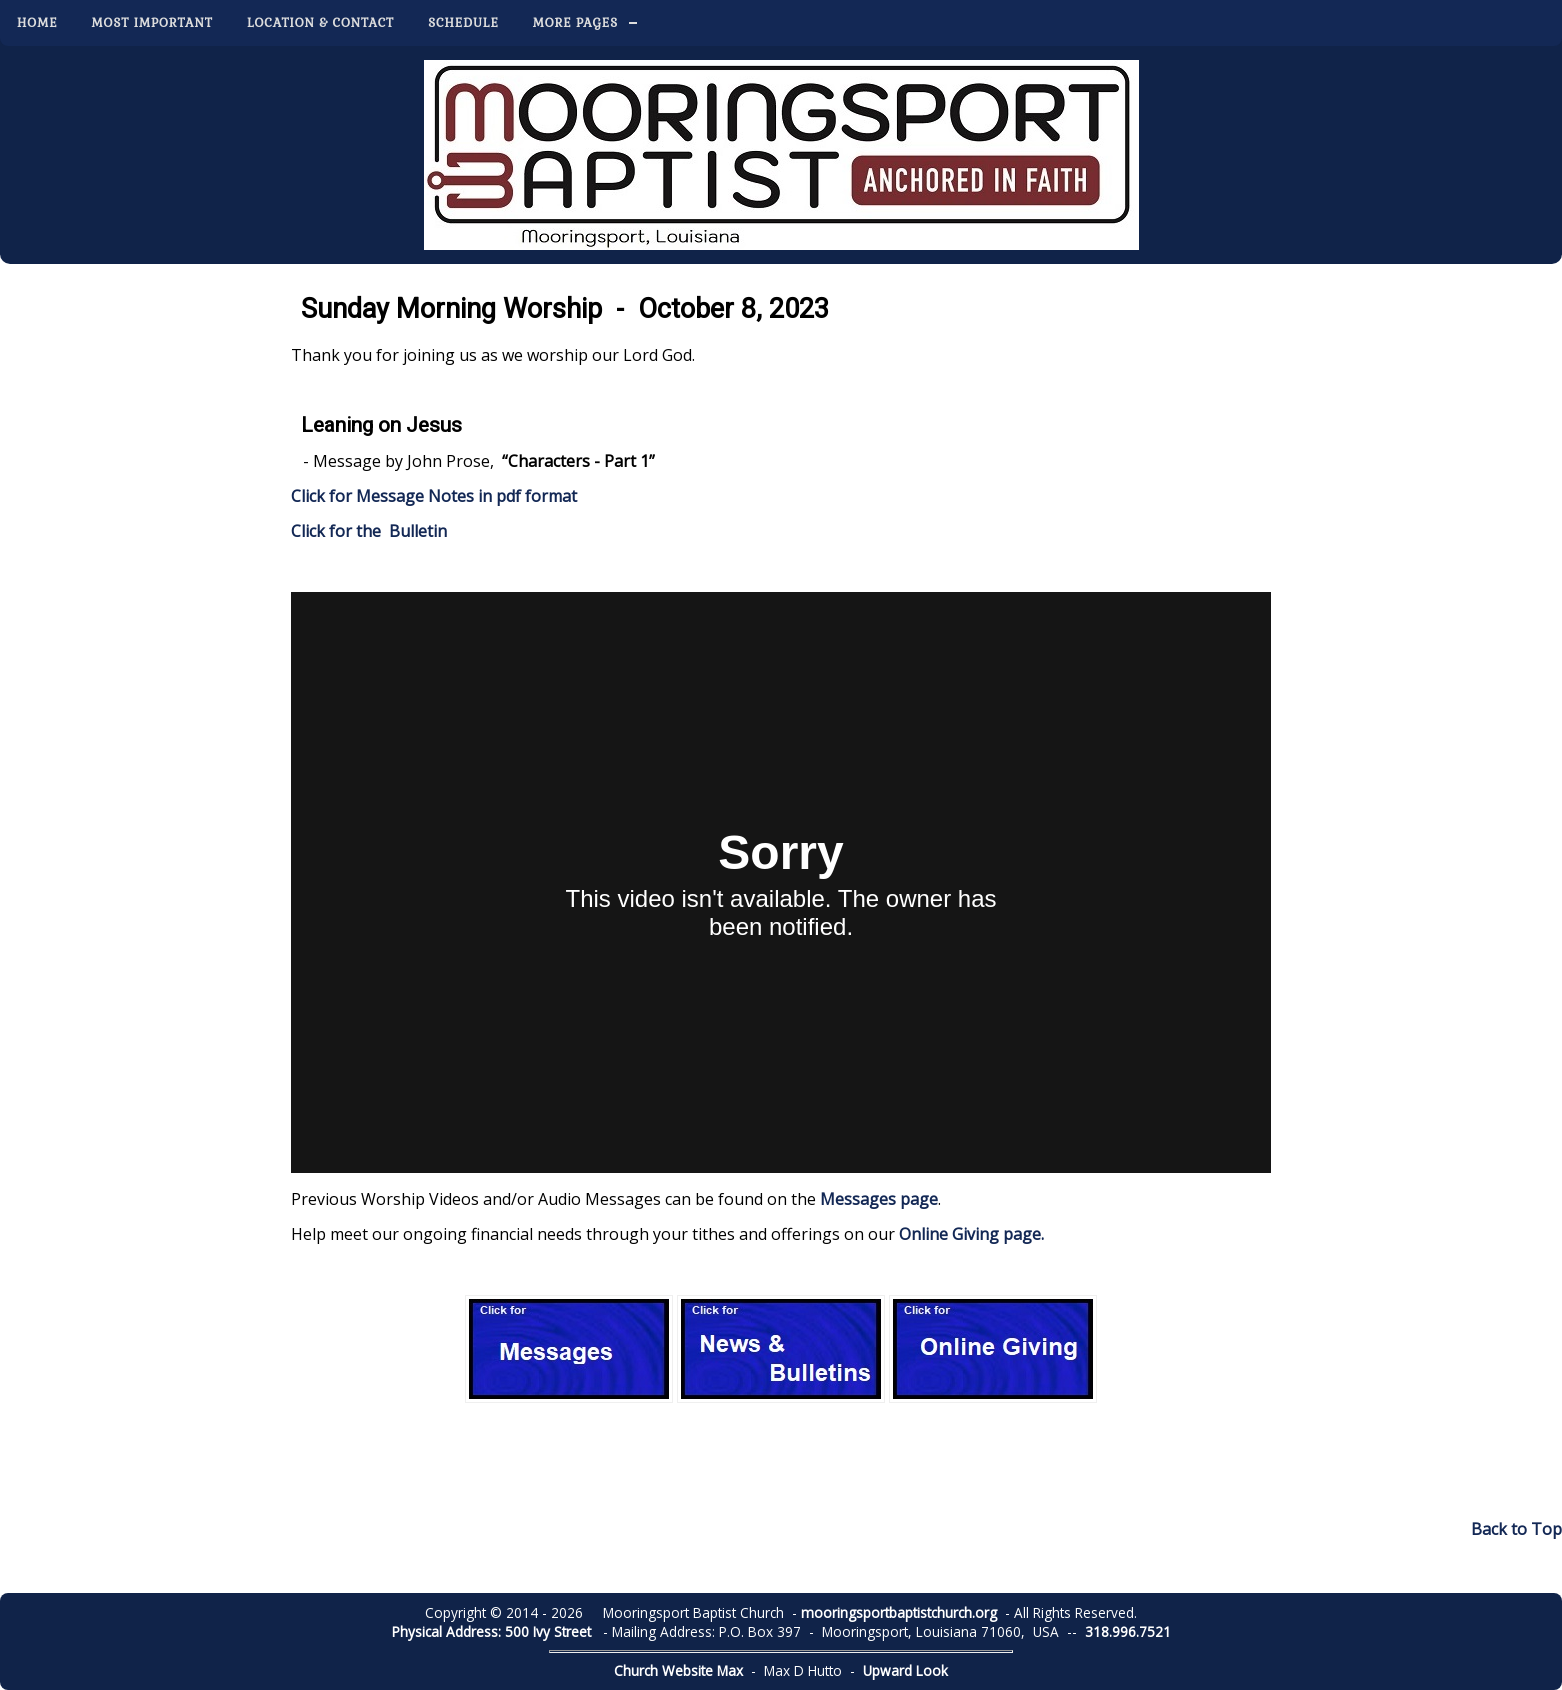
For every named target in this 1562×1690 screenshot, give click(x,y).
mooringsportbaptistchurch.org (899, 1612)
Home (37, 23)
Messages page (879, 1199)
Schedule (463, 23)
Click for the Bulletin (371, 531)
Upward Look (905, 1670)
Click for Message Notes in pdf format (434, 496)
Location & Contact (320, 23)
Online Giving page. (971, 1234)
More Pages (575, 23)
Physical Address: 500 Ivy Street (491, 1631)
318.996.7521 (1128, 1631)
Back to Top (1516, 1529)
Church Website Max (678, 1670)
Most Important (152, 23)
